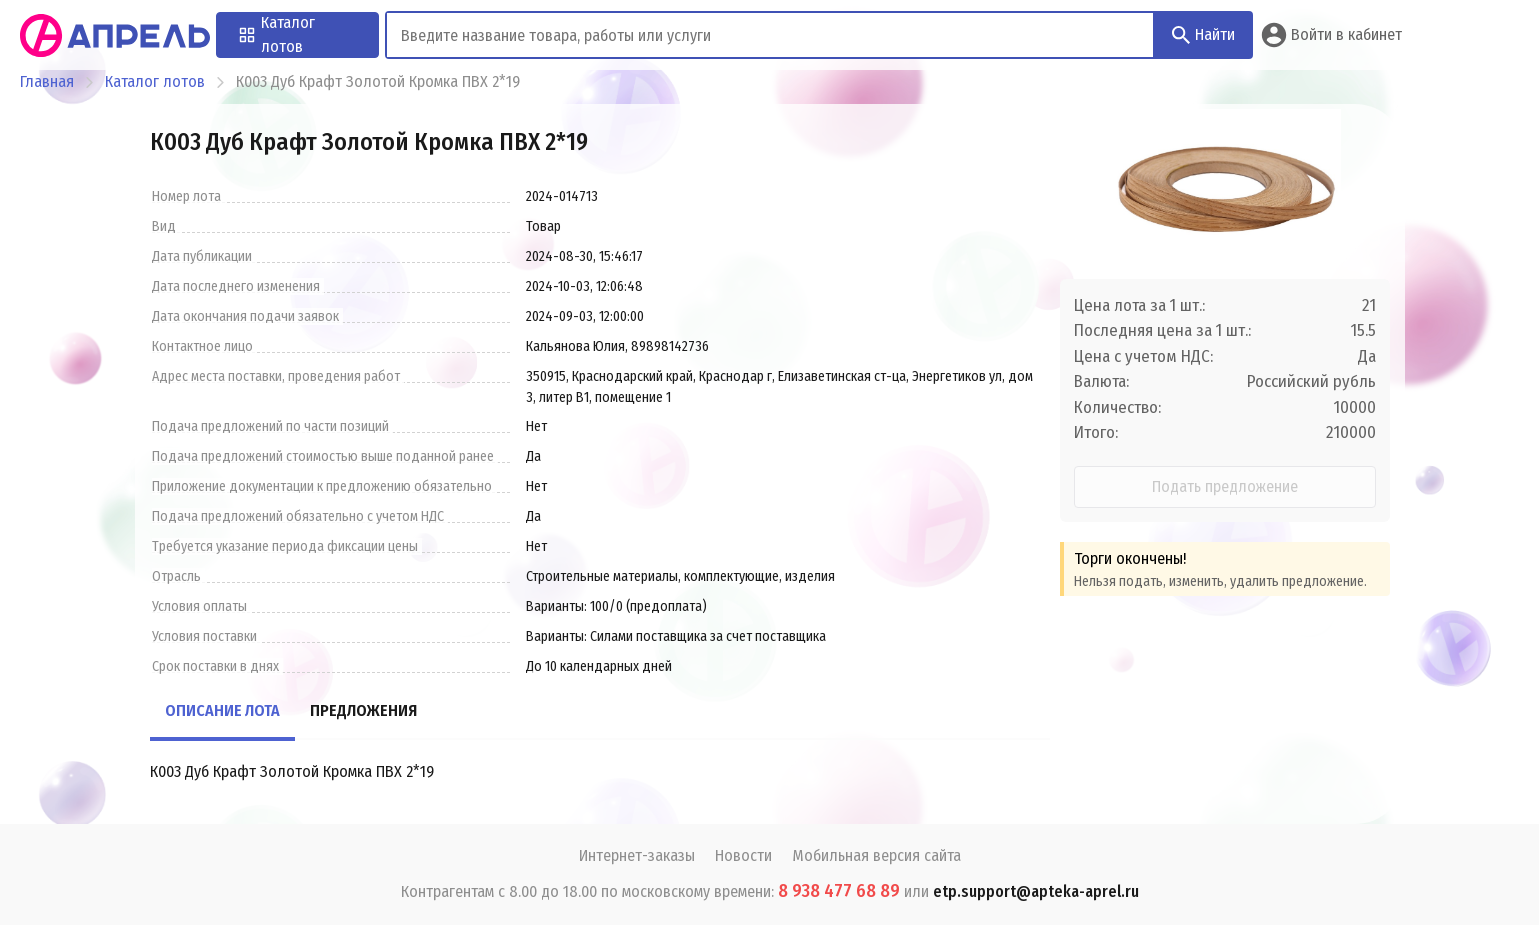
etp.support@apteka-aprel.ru (1036, 891)
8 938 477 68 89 (839, 891)
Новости (743, 855)
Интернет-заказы (637, 855)
